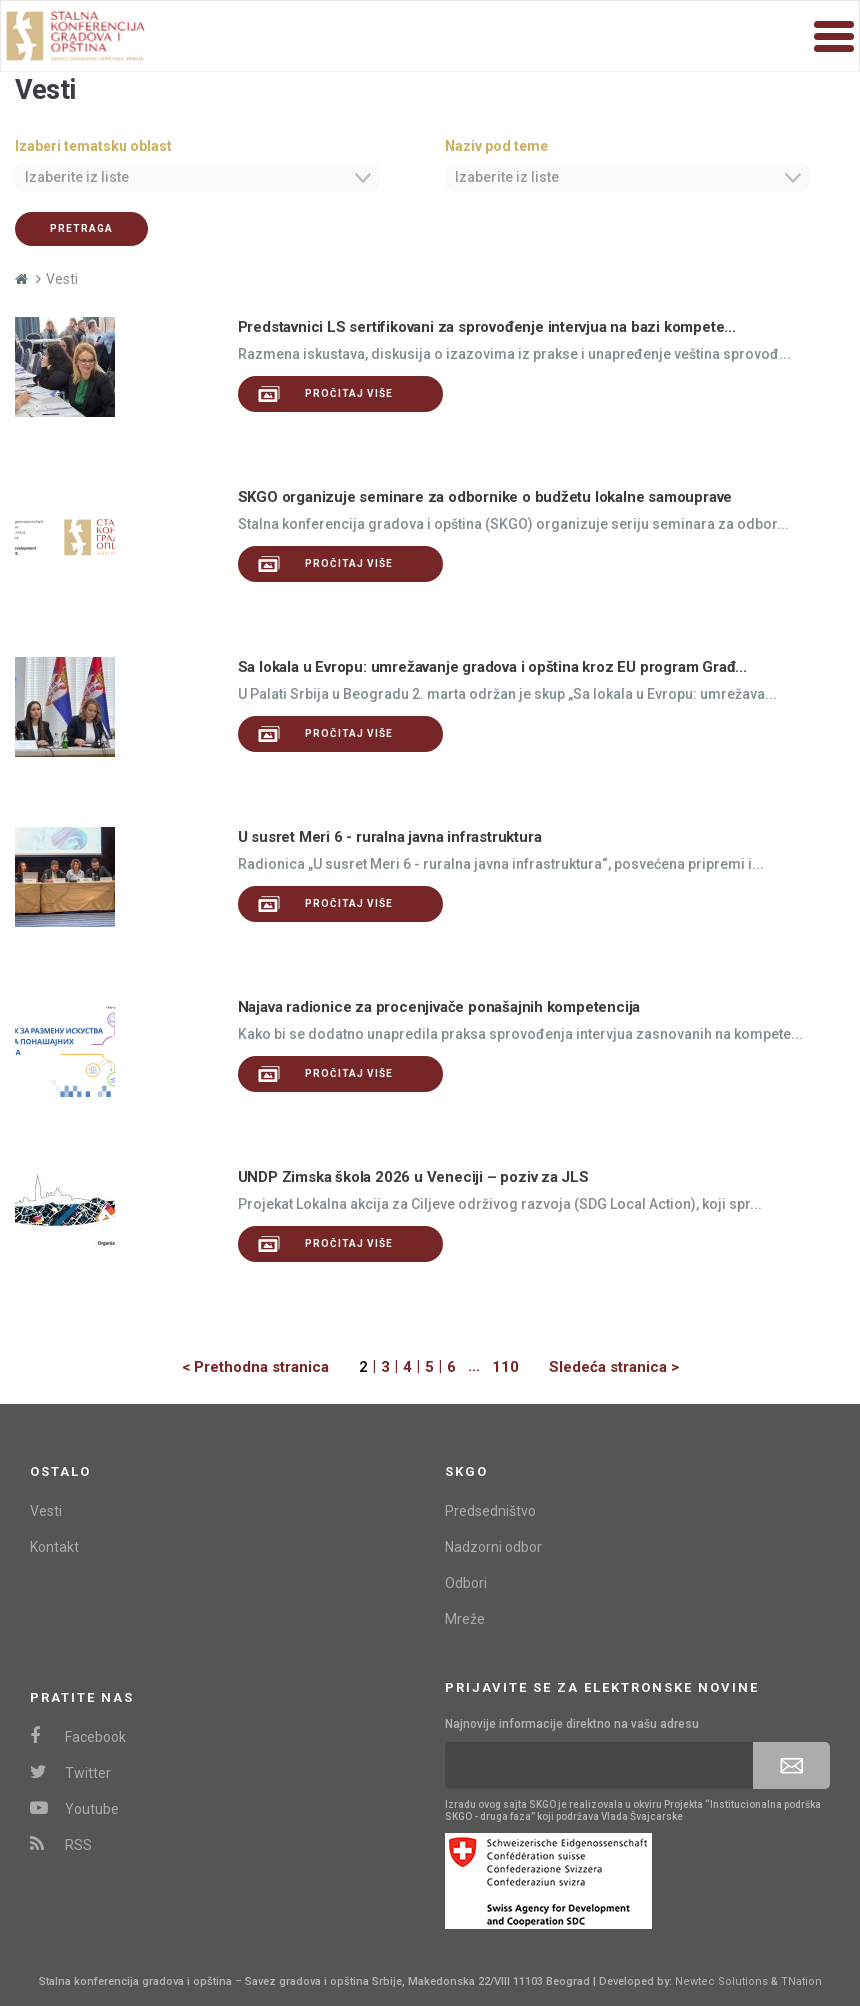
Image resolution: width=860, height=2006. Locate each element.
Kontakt (54, 1547)
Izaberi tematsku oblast (93, 146)
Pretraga (81, 228)
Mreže (465, 1619)
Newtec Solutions (721, 1981)
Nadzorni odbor (493, 1547)
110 (505, 1367)
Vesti (46, 1511)
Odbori (466, 1583)
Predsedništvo (490, 1511)
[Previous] (270, 1367)
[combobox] (197, 177)
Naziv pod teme (496, 146)
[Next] (599, 1367)
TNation (801, 1981)
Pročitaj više (325, 394)
